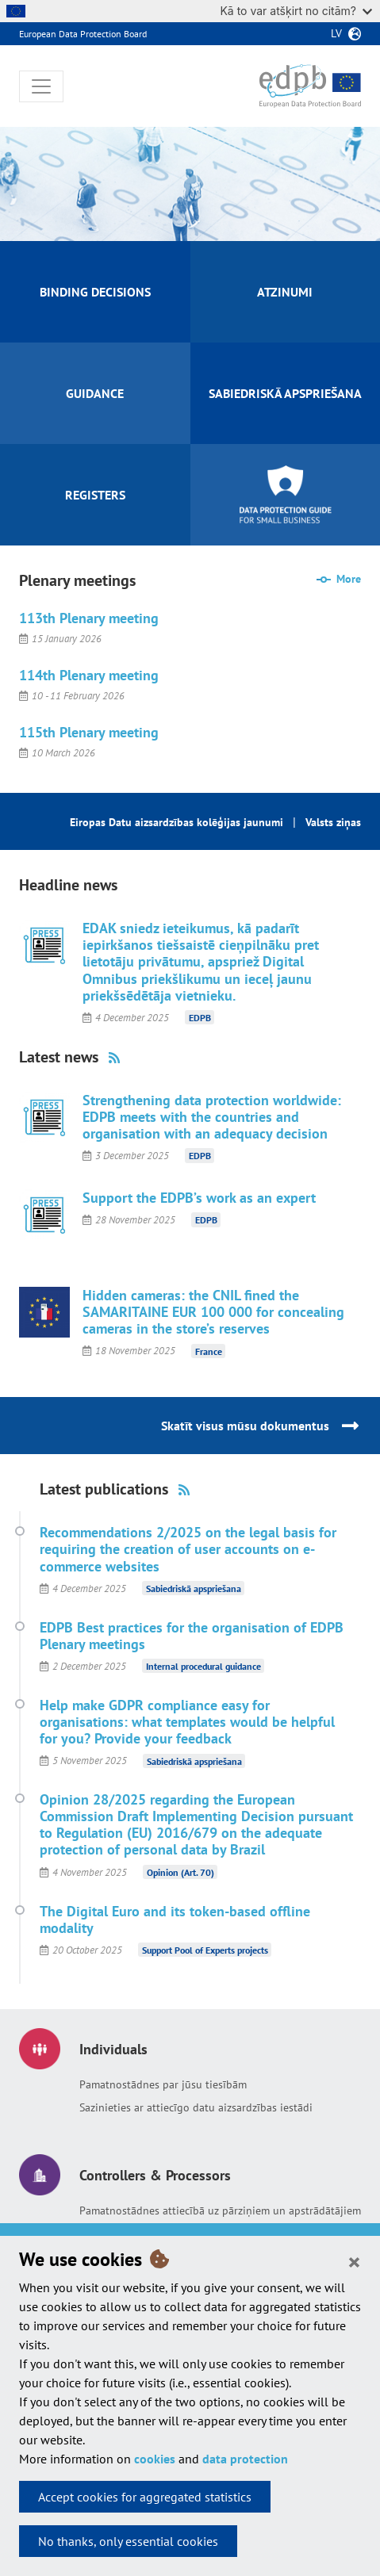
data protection (245, 2459)
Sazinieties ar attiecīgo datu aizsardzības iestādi (196, 2107)
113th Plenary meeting (89, 618)
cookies (154, 2459)
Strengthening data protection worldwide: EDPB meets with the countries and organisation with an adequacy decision (212, 1117)
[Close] (354, 2261)
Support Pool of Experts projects (205, 1950)
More (348, 579)
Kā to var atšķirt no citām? (296, 10)
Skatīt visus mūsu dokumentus (245, 1425)
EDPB (200, 1018)
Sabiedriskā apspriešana (193, 1588)
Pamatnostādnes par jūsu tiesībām (163, 2084)
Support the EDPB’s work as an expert (199, 1197)
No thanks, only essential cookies (128, 2541)
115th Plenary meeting (89, 732)
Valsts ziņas (333, 822)
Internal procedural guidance (203, 1666)
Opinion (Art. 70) (180, 1872)
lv (336, 33)
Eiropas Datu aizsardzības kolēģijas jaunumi (176, 822)
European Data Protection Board (83, 34)
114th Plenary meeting (89, 675)
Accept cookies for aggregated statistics (144, 2497)
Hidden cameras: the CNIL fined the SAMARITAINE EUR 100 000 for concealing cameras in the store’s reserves (213, 1312)
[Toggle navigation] (41, 86)
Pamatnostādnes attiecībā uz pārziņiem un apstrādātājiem (220, 2210)
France (208, 1351)
